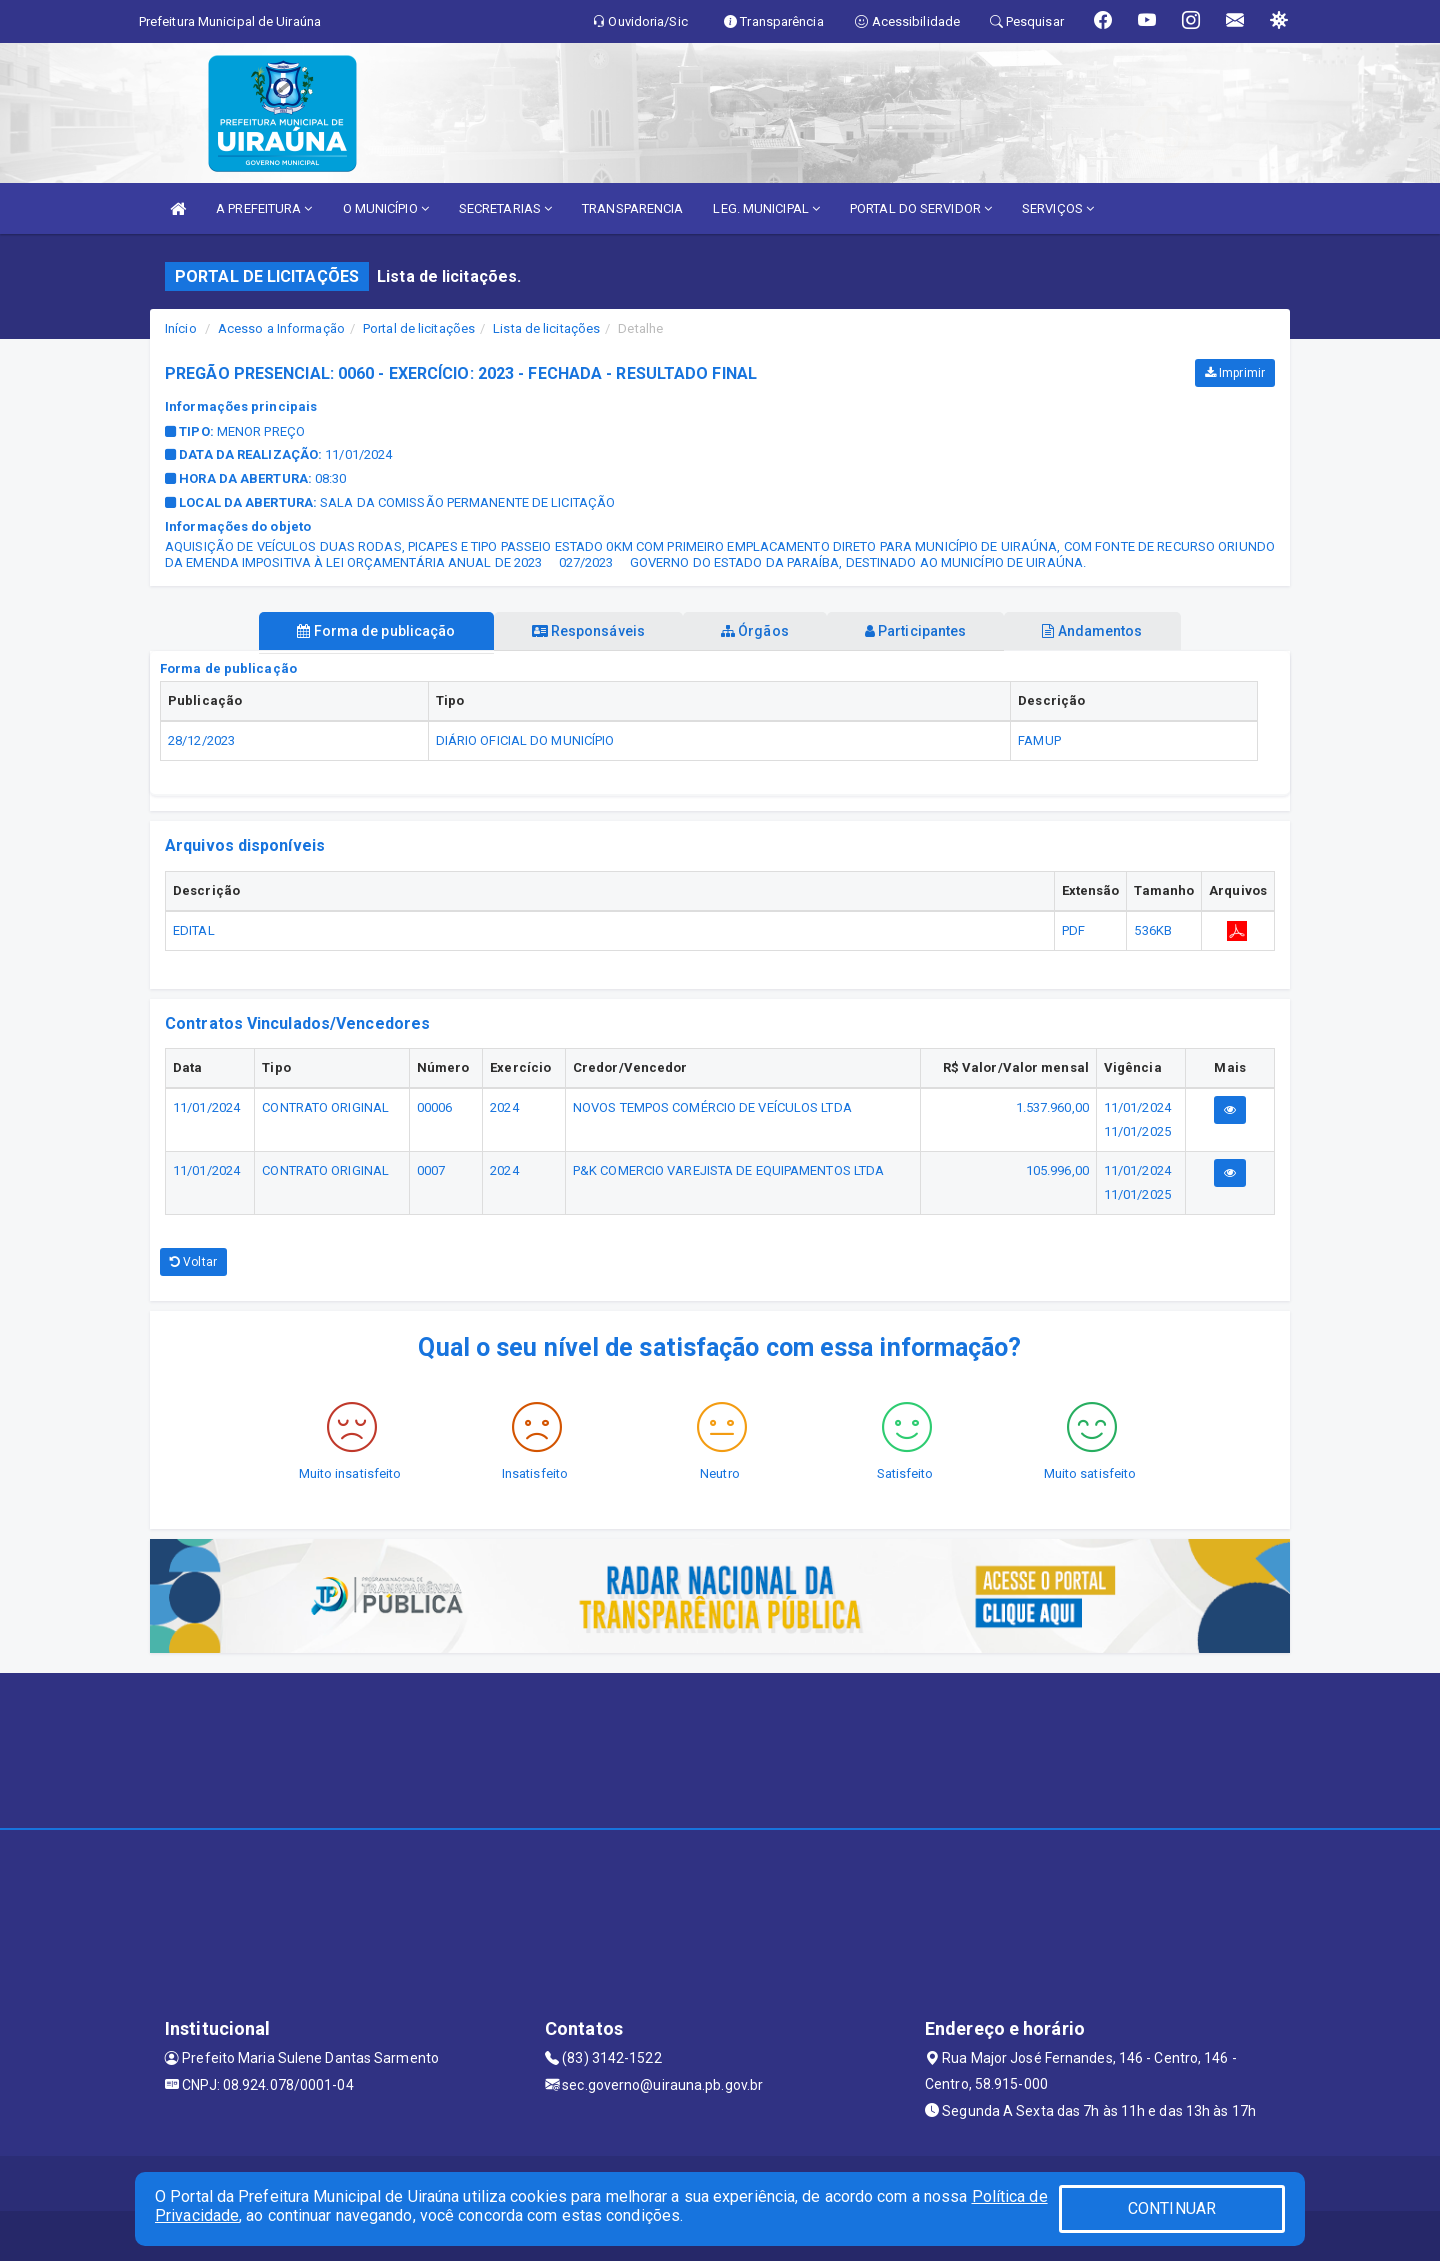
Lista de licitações (546, 328)
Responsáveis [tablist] (580, 631)
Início (181, 328)
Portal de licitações (419, 328)
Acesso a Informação (281, 328)
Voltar (193, 1262)
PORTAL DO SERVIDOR (921, 208)
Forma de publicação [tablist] (360, 631)
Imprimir (1235, 373)
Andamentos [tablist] (1108, 631)
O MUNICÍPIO (386, 208)
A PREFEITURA (264, 208)
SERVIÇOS (1058, 208)
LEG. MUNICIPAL (766, 208)
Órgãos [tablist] (755, 631)
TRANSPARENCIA (632, 208)
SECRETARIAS (505, 208)
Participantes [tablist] (924, 631)
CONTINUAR (1172, 2208)
